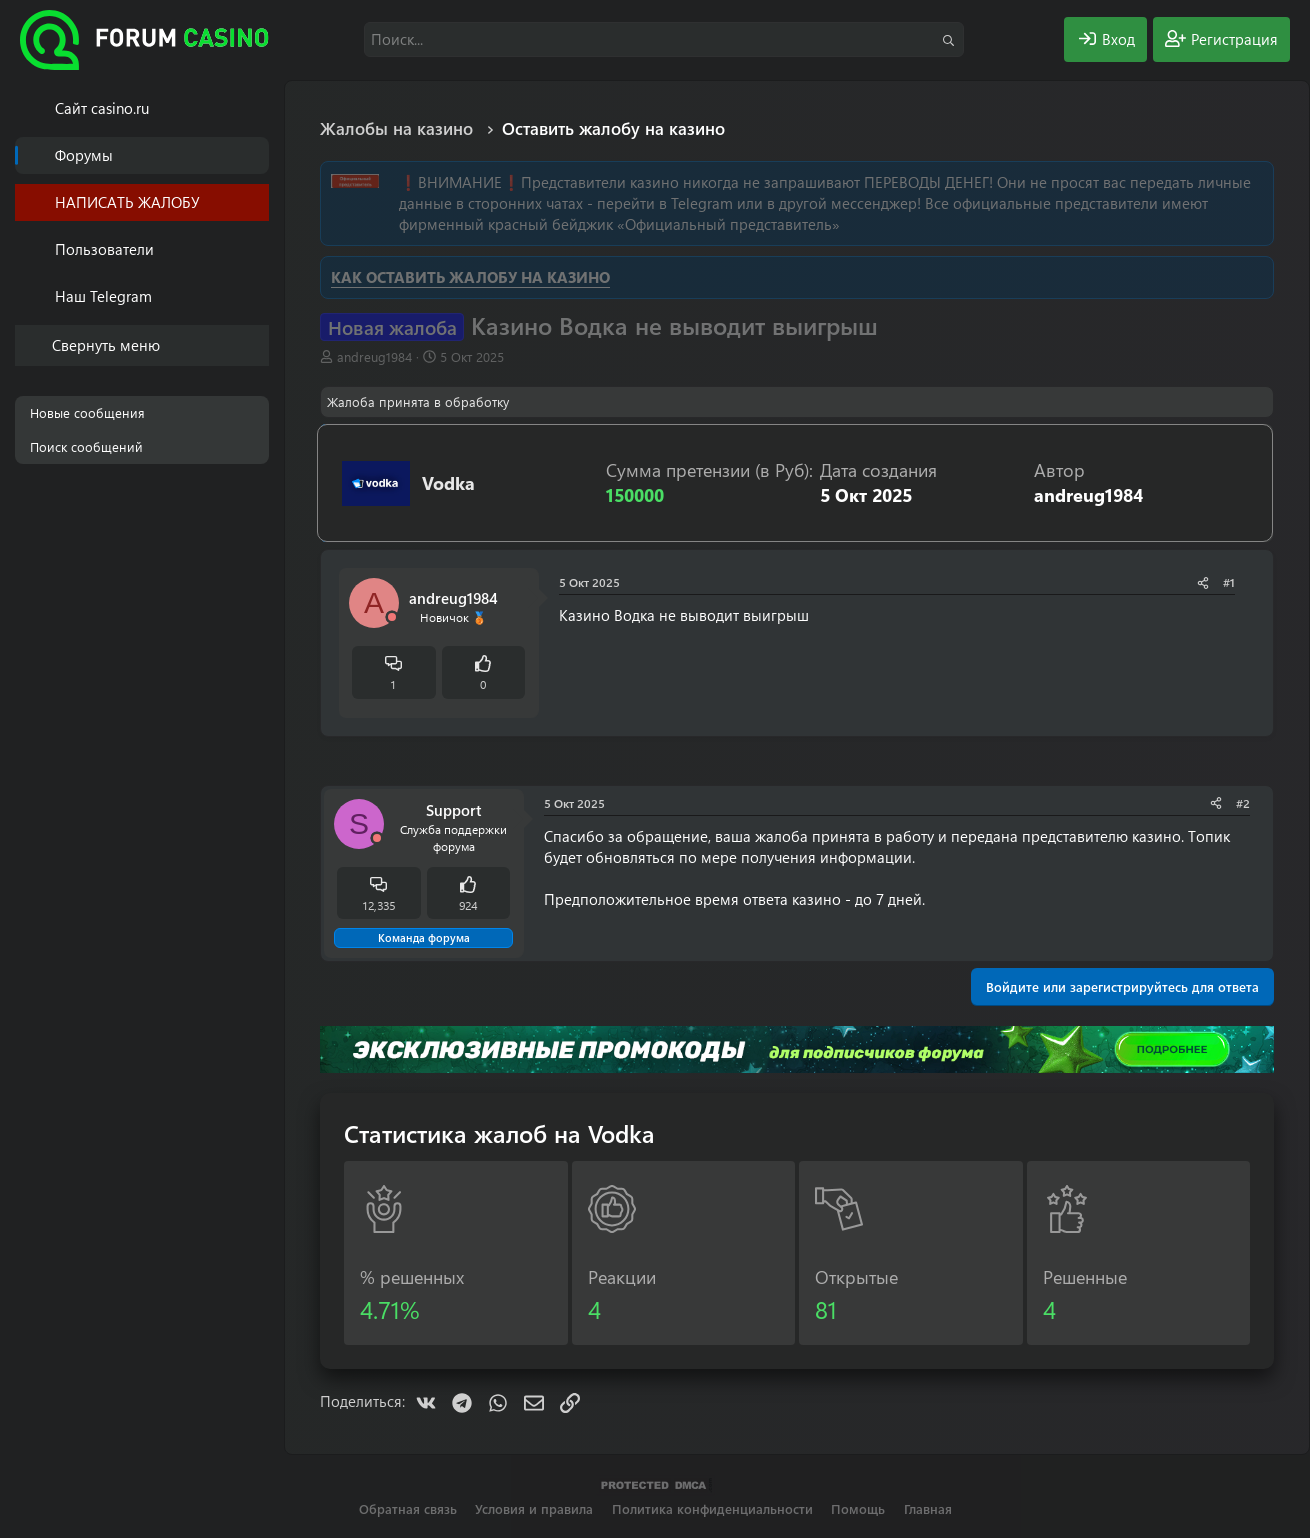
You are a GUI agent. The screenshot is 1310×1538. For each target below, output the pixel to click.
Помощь (858, 1508)
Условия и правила (534, 1508)
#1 (1229, 582)
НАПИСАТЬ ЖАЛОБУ (127, 202)
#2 (1243, 803)
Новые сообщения (87, 412)
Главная (928, 1508)
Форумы (84, 155)
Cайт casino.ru (102, 108)
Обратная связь (408, 1508)
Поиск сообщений (86, 446)
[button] (257, 249)
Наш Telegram (103, 296)
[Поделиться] (1203, 582)
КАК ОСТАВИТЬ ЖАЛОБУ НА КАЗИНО (470, 277)
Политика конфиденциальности (712, 1508)
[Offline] (392, 617)
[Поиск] (664, 39)
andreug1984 (374, 356)
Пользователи (104, 249)
